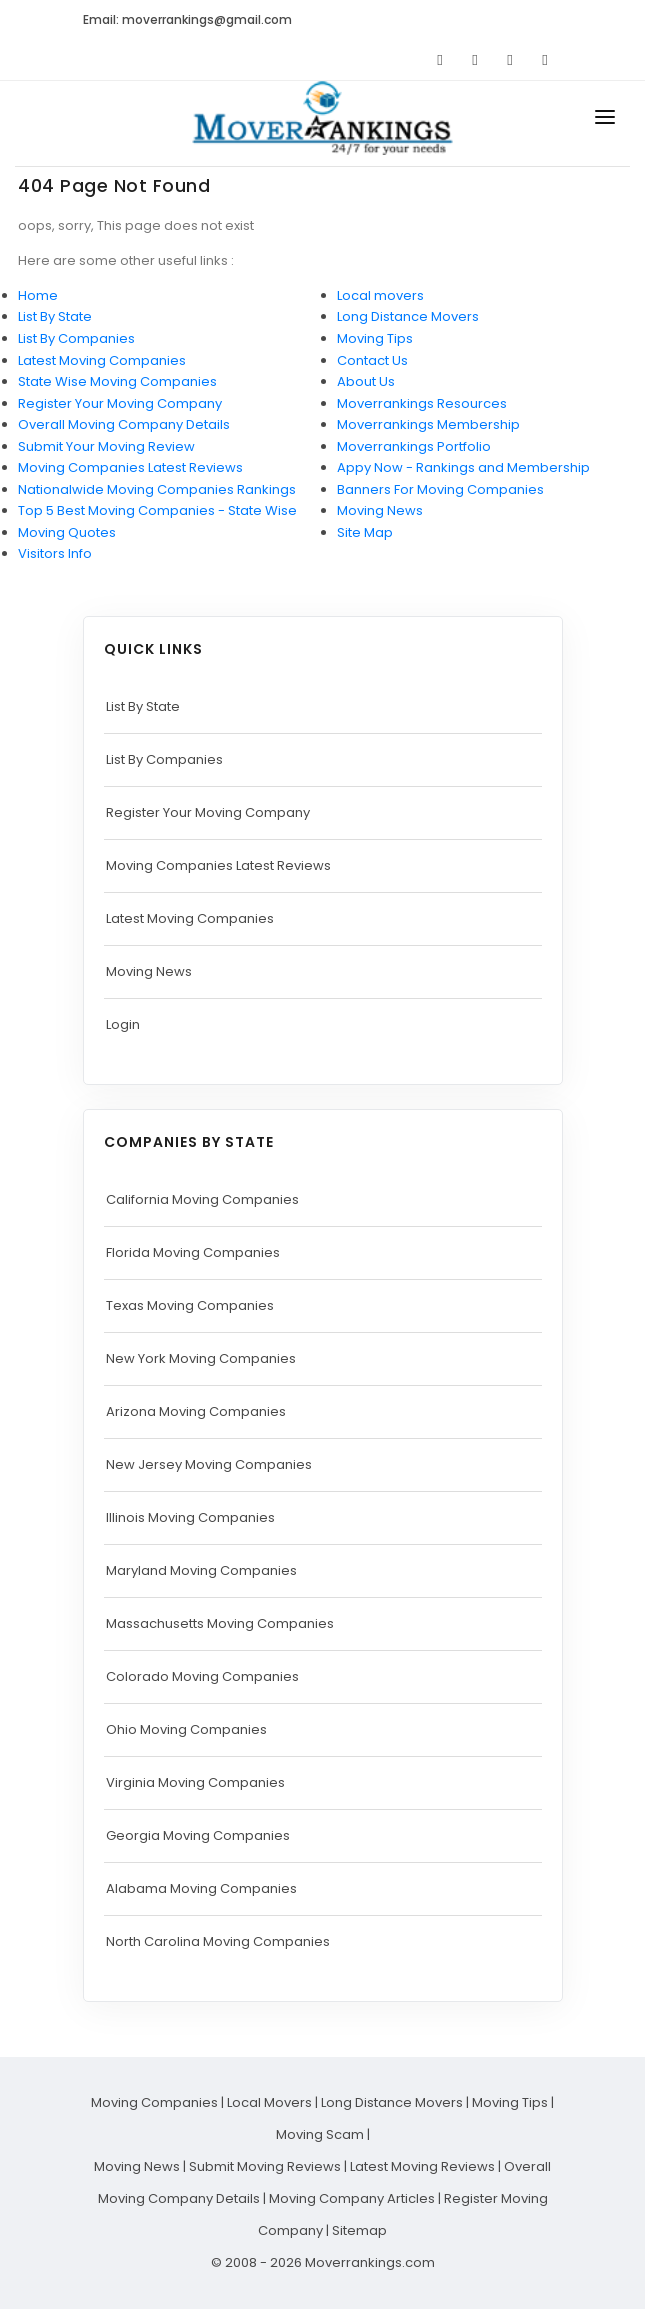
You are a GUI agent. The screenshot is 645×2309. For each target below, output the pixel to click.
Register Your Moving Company (120, 403)
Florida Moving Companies (193, 1252)
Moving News (380, 510)
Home (38, 295)
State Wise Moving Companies (117, 381)
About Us (366, 381)
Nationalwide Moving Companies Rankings (157, 489)
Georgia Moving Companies (198, 1835)
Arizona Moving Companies (196, 1411)
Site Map (365, 532)
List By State (55, 316)
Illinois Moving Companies (190, 1517)
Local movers (380, 295)
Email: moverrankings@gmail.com (187, 19)
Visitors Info (55, 553)
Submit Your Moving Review (106, 446)
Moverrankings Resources (422, 403)
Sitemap (359, 2230)
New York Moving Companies (201, 1358)
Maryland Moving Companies (201, 1570)
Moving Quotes (67, 532)
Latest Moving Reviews (422, 2166)
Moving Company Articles (352, 2198)
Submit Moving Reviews (265, 2166)
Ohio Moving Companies (186, 1729)
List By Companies (76, 338)
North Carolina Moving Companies (218, 1941)
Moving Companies (154, 2102)
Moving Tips (375, 338)
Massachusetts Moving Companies (220, 1623)
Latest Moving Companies (102, 360)
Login (123, 1024)
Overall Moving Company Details (124, 424)
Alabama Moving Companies (201, 1888)
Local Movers (269, 2102)
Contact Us (372, 360)
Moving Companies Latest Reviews (130, 467)
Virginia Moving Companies (195, 1782)
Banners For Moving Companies (440, 489)
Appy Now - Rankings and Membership (463, 467)
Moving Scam (320, 2134)
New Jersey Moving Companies (209, 1464)
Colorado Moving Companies (202, 1676)
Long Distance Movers (408, 316)
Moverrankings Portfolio (414, 446)
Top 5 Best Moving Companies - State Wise (157, 510)
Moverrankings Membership (428, 424)
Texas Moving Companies (190, 1305)
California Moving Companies (202, 1199)
